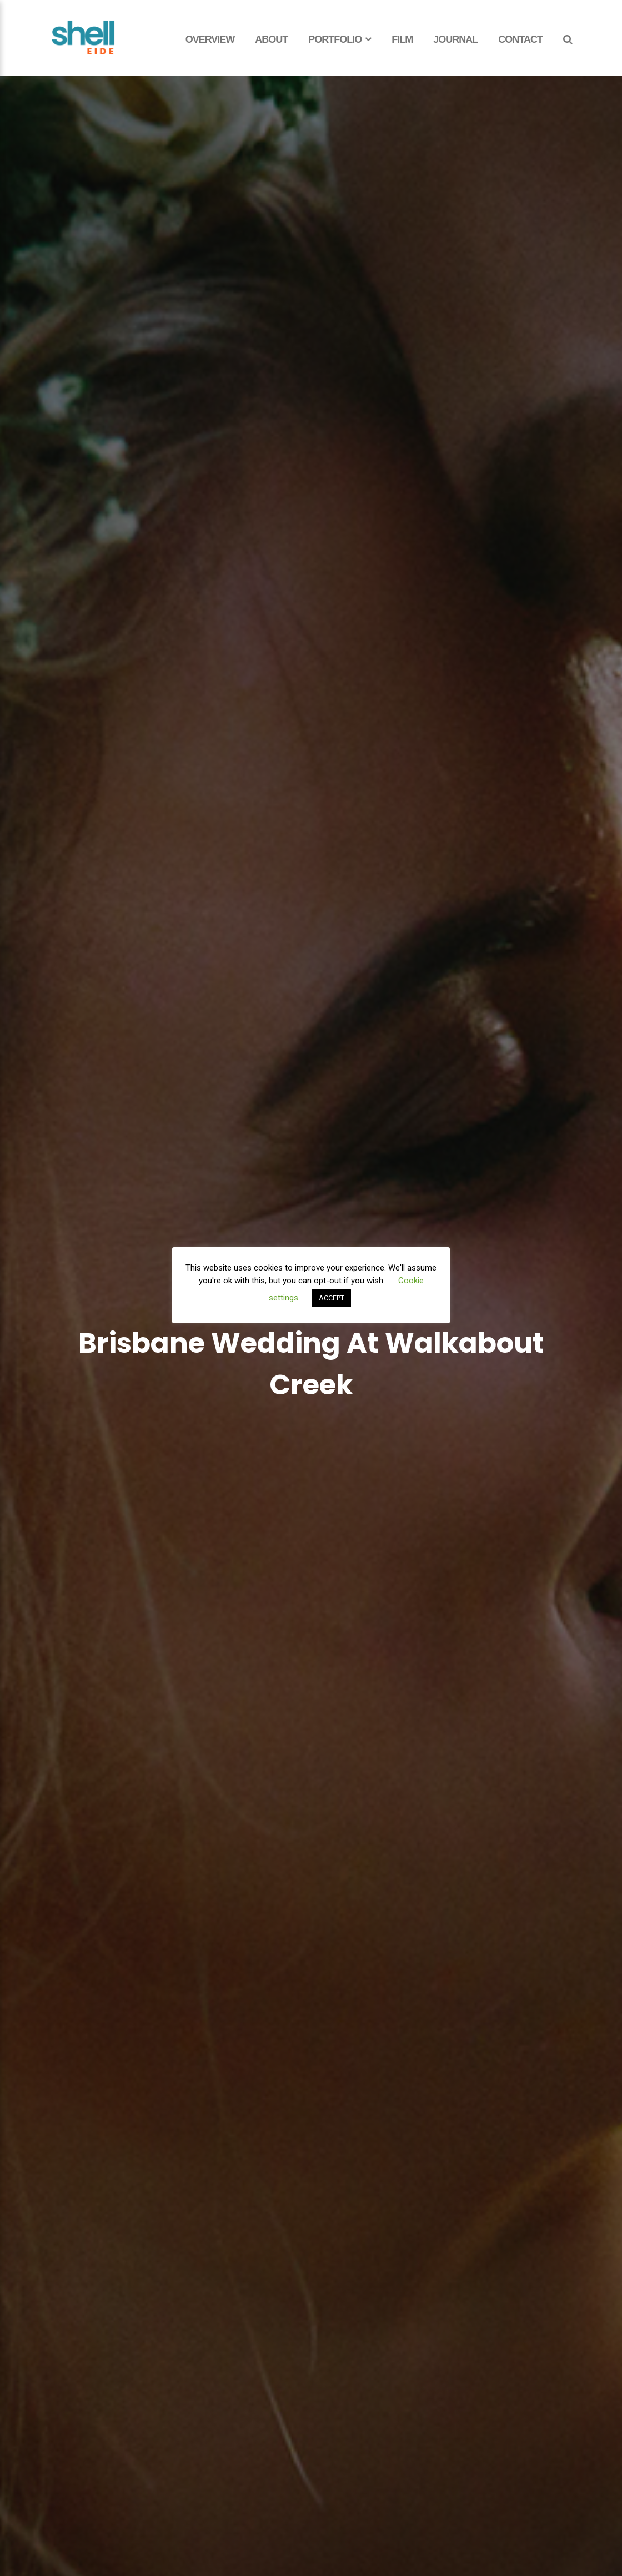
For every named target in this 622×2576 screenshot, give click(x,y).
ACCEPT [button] (331, 1298)
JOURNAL (455, 39)
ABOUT (271, 39)
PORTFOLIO (335, 39)
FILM (402, 39)
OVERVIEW (210, 39)
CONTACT (520, 39)
